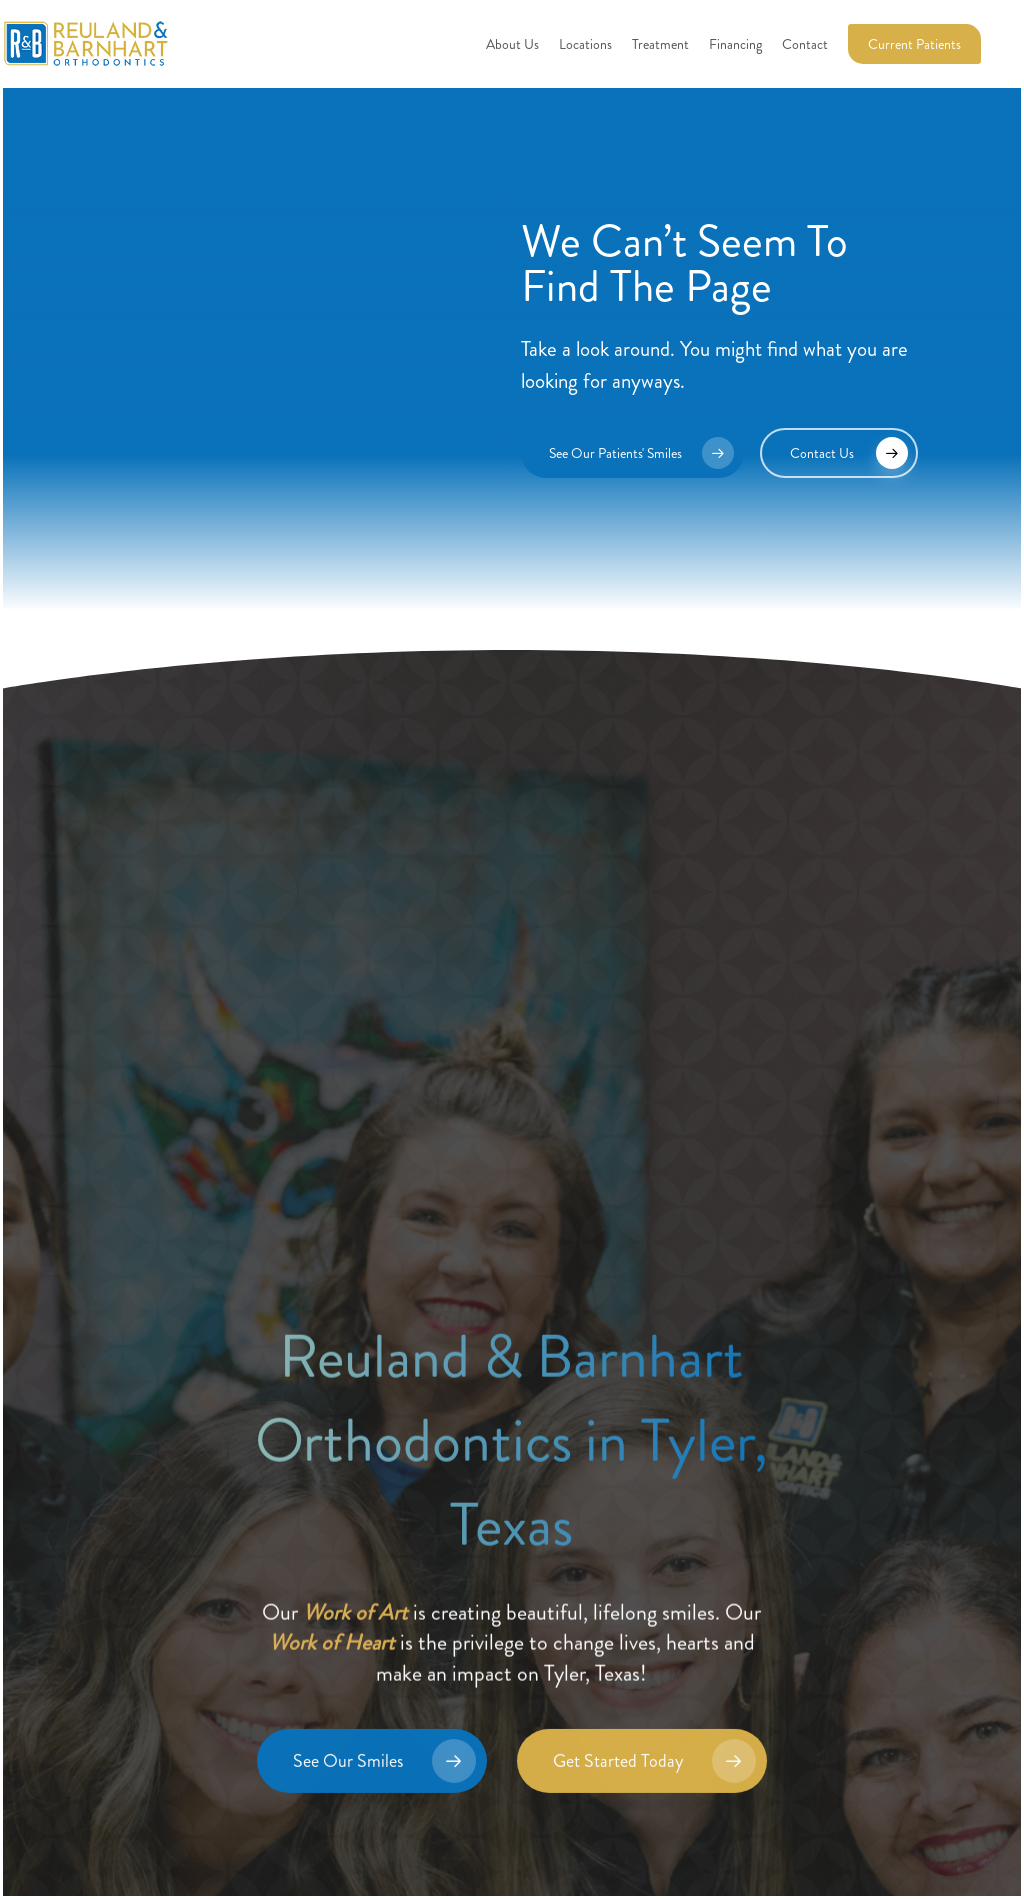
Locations (585, 44)
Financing (735, 44)
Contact (805, 44)
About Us (512, 44)
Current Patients (914, 44)
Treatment (660, 44)
